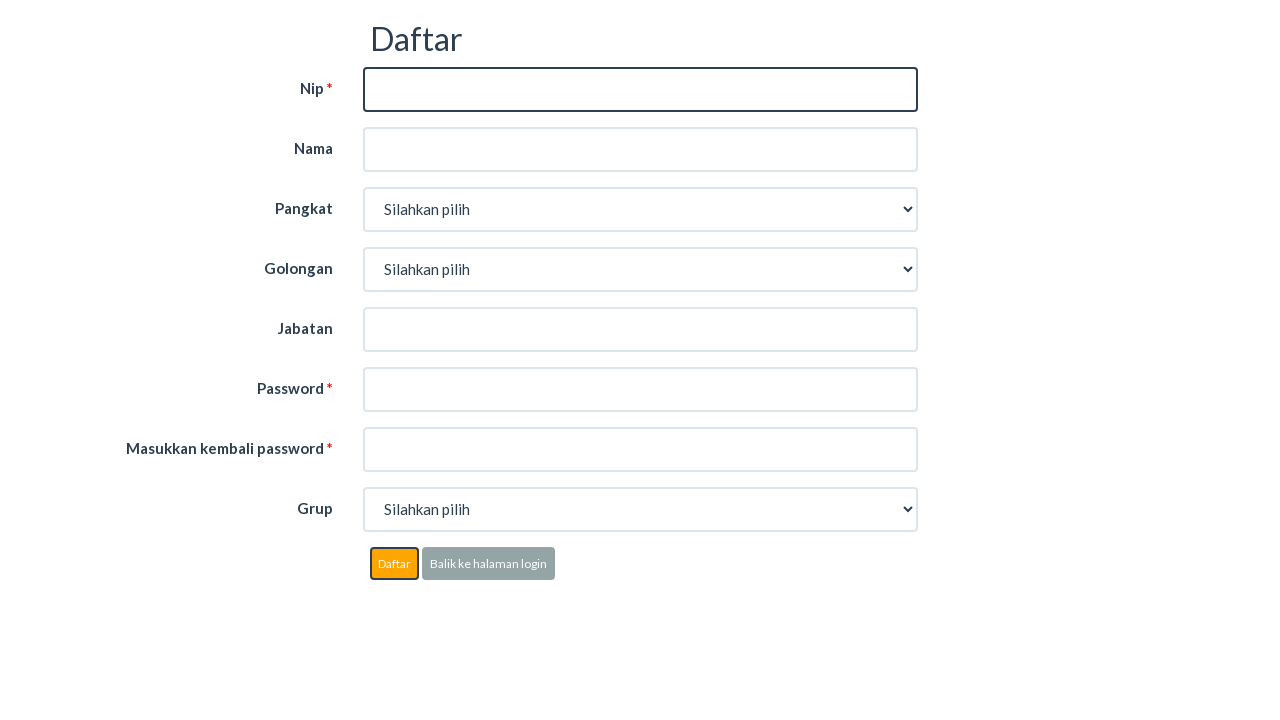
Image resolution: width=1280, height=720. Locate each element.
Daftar (394, 563)
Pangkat (304, 208)
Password (295, 388)
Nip (316, 88)
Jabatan (305, 328)
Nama (313, 148)
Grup (315, 508)
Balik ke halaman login (488, 563)
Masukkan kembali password (229, 448)
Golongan (298, 268)
